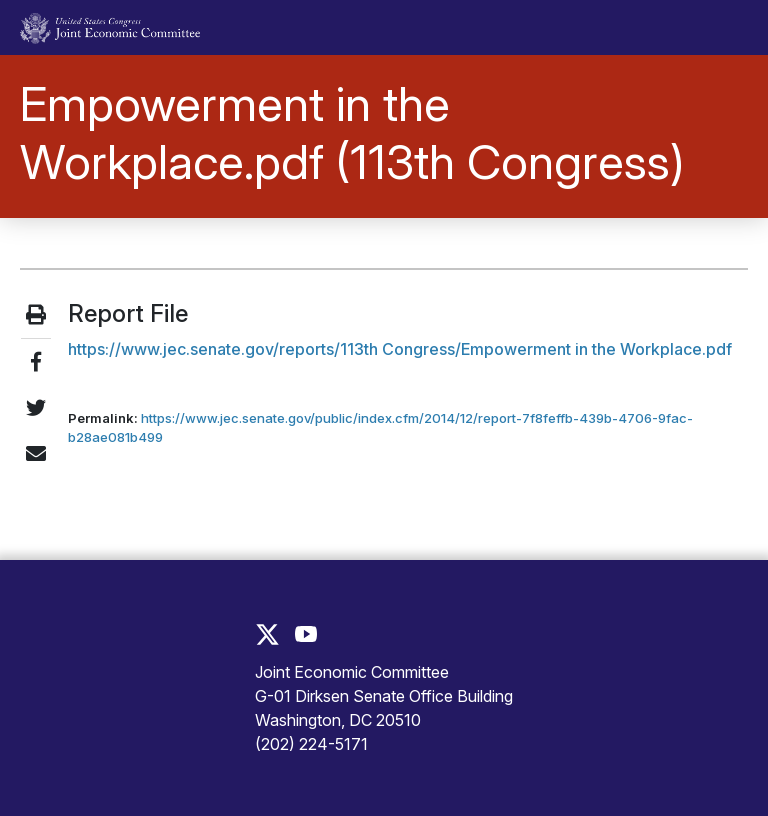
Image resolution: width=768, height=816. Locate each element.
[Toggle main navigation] (721, 28)
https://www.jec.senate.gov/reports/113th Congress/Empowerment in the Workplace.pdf (400, 349)
